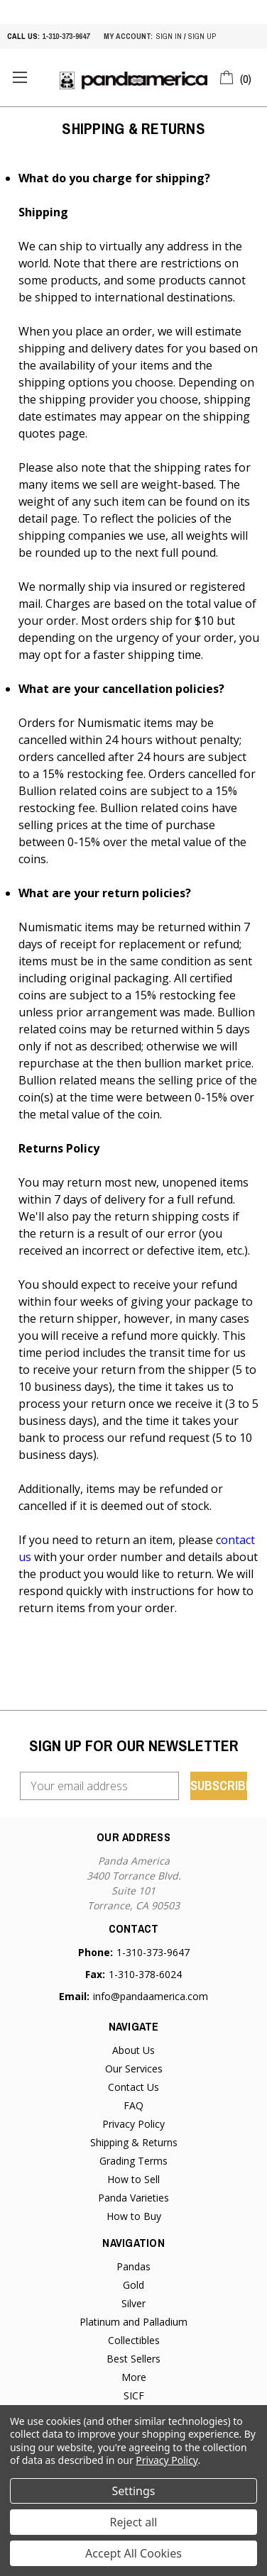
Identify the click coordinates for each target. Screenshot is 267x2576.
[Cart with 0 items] (236, 76)
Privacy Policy (133, 2124)
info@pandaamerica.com (150, 1996)
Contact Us (133, 2087)
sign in (169, 36)
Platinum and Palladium (133, 2321)
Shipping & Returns (134, 2142)
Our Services (134, 2068)
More (133, 2377)
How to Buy (134, 2216)
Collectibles (134, 2340)
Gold (133, 2285)
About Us (133, 2050)
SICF (134, 2395)
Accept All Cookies (133, 2553)
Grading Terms (133, 2160)
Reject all (134, 2522)
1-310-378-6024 (145, 1974)
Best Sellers (133, 2358)
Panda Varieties (133, 2197)
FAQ (133, 2105)
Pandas (133, 2266)
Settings (134, 2491)
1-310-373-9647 (65, 36)
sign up (202, 36)
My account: (128, 36)
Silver (133, 2303)
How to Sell (133, 2179)
